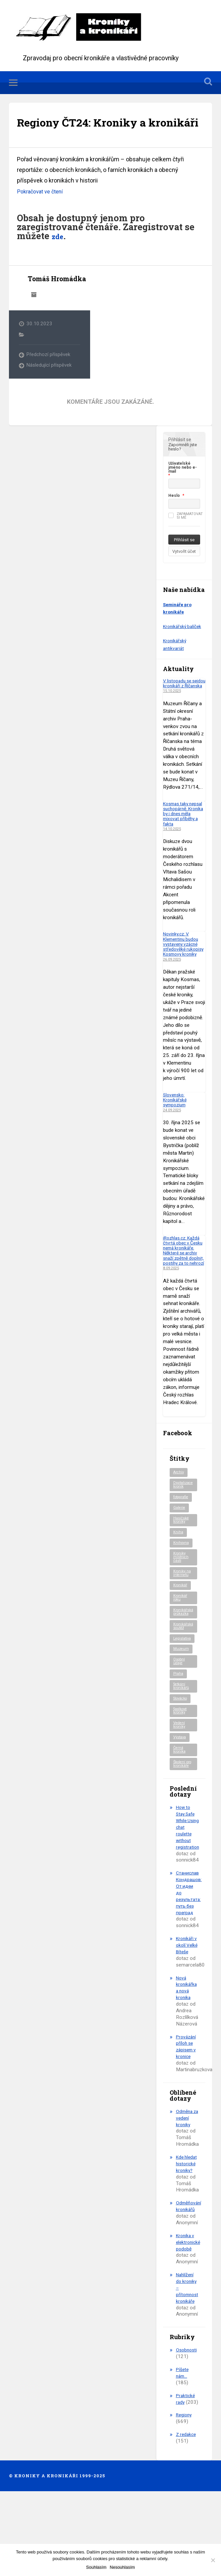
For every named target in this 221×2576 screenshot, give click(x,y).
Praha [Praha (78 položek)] (178, 1727)
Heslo (174, 517)
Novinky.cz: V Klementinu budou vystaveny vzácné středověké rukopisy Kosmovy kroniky (183, 972)
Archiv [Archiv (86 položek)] (179, 1514)
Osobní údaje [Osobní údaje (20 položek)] (180, 1713)
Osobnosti (187, 2426)
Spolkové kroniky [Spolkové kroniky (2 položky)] (182, 1766)
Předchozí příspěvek (49, 376)
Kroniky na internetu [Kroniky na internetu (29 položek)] (183, 1620)
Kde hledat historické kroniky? (186, 2236)
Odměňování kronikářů (189, 2282)
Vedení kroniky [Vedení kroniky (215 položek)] (180, 1781)
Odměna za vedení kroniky (186, 2187)
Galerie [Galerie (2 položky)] (180, 1551)
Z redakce (187, 2510)
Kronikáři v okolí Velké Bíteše (187, 2011)
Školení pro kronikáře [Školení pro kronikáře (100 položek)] (182, 1824)
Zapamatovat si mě (185, 537)
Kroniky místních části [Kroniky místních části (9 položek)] (181, 1603)
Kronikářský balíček (184, 648)
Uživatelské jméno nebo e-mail (182, 489)
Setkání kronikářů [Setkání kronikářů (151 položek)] (182, 1740)
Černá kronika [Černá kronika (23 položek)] (180, 1807)
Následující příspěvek (49, 387)
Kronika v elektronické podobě (189, 2318)
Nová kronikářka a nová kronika (187, 2057)
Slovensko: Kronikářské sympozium (176, 1131)
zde (59, 257)
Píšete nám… (183, 2448)
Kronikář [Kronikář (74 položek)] (181, 1633)
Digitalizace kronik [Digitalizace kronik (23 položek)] (184, 1527)
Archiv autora (34, 316)
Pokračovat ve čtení (42, 213)
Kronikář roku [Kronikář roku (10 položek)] (181, 1646)
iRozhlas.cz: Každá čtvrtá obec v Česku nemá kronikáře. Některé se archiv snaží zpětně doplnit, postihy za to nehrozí (183, 1287)
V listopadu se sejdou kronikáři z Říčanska (182, 707)
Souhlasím (96, 2567)
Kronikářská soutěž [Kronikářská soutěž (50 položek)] (184, 1676)
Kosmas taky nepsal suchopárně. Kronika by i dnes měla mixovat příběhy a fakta (184, 840)
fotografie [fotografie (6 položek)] (182, 1540)
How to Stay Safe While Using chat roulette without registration (188, 1890)
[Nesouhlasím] (212, 2560)
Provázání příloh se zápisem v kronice (187, 2116)
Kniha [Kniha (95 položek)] (178, 1577)
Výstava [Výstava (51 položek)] (180, 1794)
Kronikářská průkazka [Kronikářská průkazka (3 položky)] (184, 1661)
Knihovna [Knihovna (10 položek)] (182, 1588)
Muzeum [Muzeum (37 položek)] (181, 1701)
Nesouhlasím (122, 2567)
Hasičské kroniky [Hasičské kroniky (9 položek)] (182, 1564)
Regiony (184, 2491)
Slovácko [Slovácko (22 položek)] (182, 1753)
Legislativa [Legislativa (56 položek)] (183, 1690)
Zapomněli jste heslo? (182, 468)
